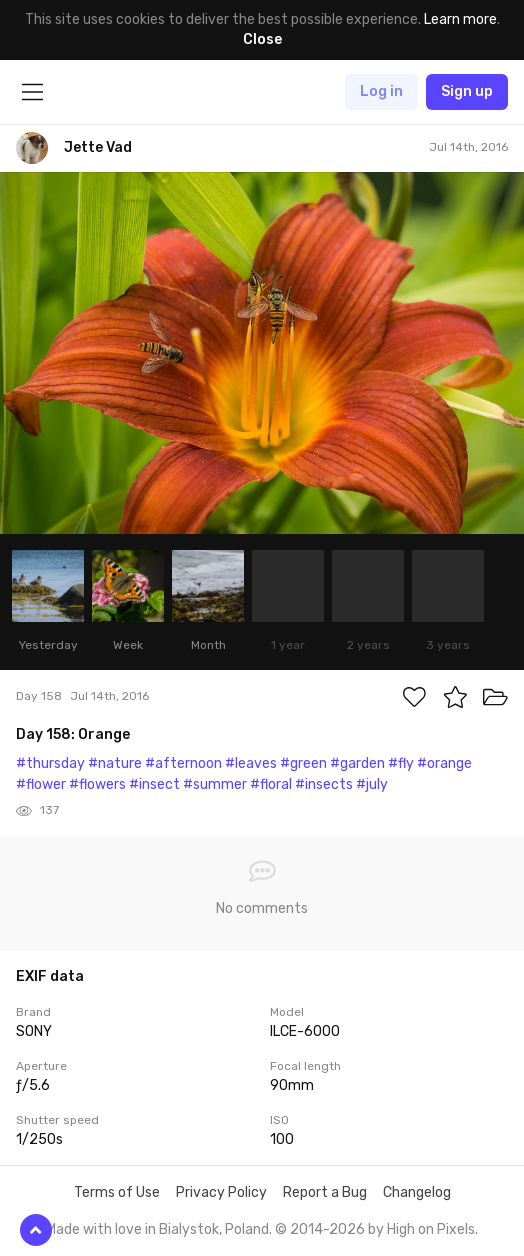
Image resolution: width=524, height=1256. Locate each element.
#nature (115, 763)
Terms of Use (117, 1192)
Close (262, 39)
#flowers (97, 784)
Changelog (417, 1192)
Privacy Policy (221, 1192)
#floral (271, 784)
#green (303, 763)
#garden (357, 763)
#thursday (50, 763)
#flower (41, 784)
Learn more (460, 19)
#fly (401, 763)
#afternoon (183, 763)
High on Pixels (431, 1229)
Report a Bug (325, 1192)
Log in (381, 91)
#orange (444, 763)
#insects (324, 784)
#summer (215, 784)
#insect (154, 784)
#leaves (251, 763)
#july (372, 784)
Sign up (467, 91)
